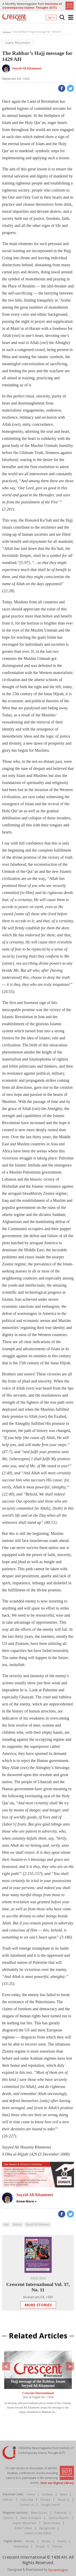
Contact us (26, 2505)
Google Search (50, 2505)
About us (63, 2500)
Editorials (61, 2513)
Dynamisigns (58, 2570)
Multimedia (21, 2546)
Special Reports (59, 2518)
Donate (45, 2500)
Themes (57, 2546)
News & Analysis (30, 2518)
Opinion (8, 2518)
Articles (30, 2541)
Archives (47, 2494)
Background (47, 2528)
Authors (8, 2500)
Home (31, 2494)
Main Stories (39, 2513)
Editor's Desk (23, 2528)
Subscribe (26, 2500)
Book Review (52, 2523)
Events (62, 2541)
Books (46, 2541)
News (63, 2494)
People (40, 2546)
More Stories (38, 2304)
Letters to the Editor (38, 2533)
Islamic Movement (24, 2523)
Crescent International (38, 2393)
